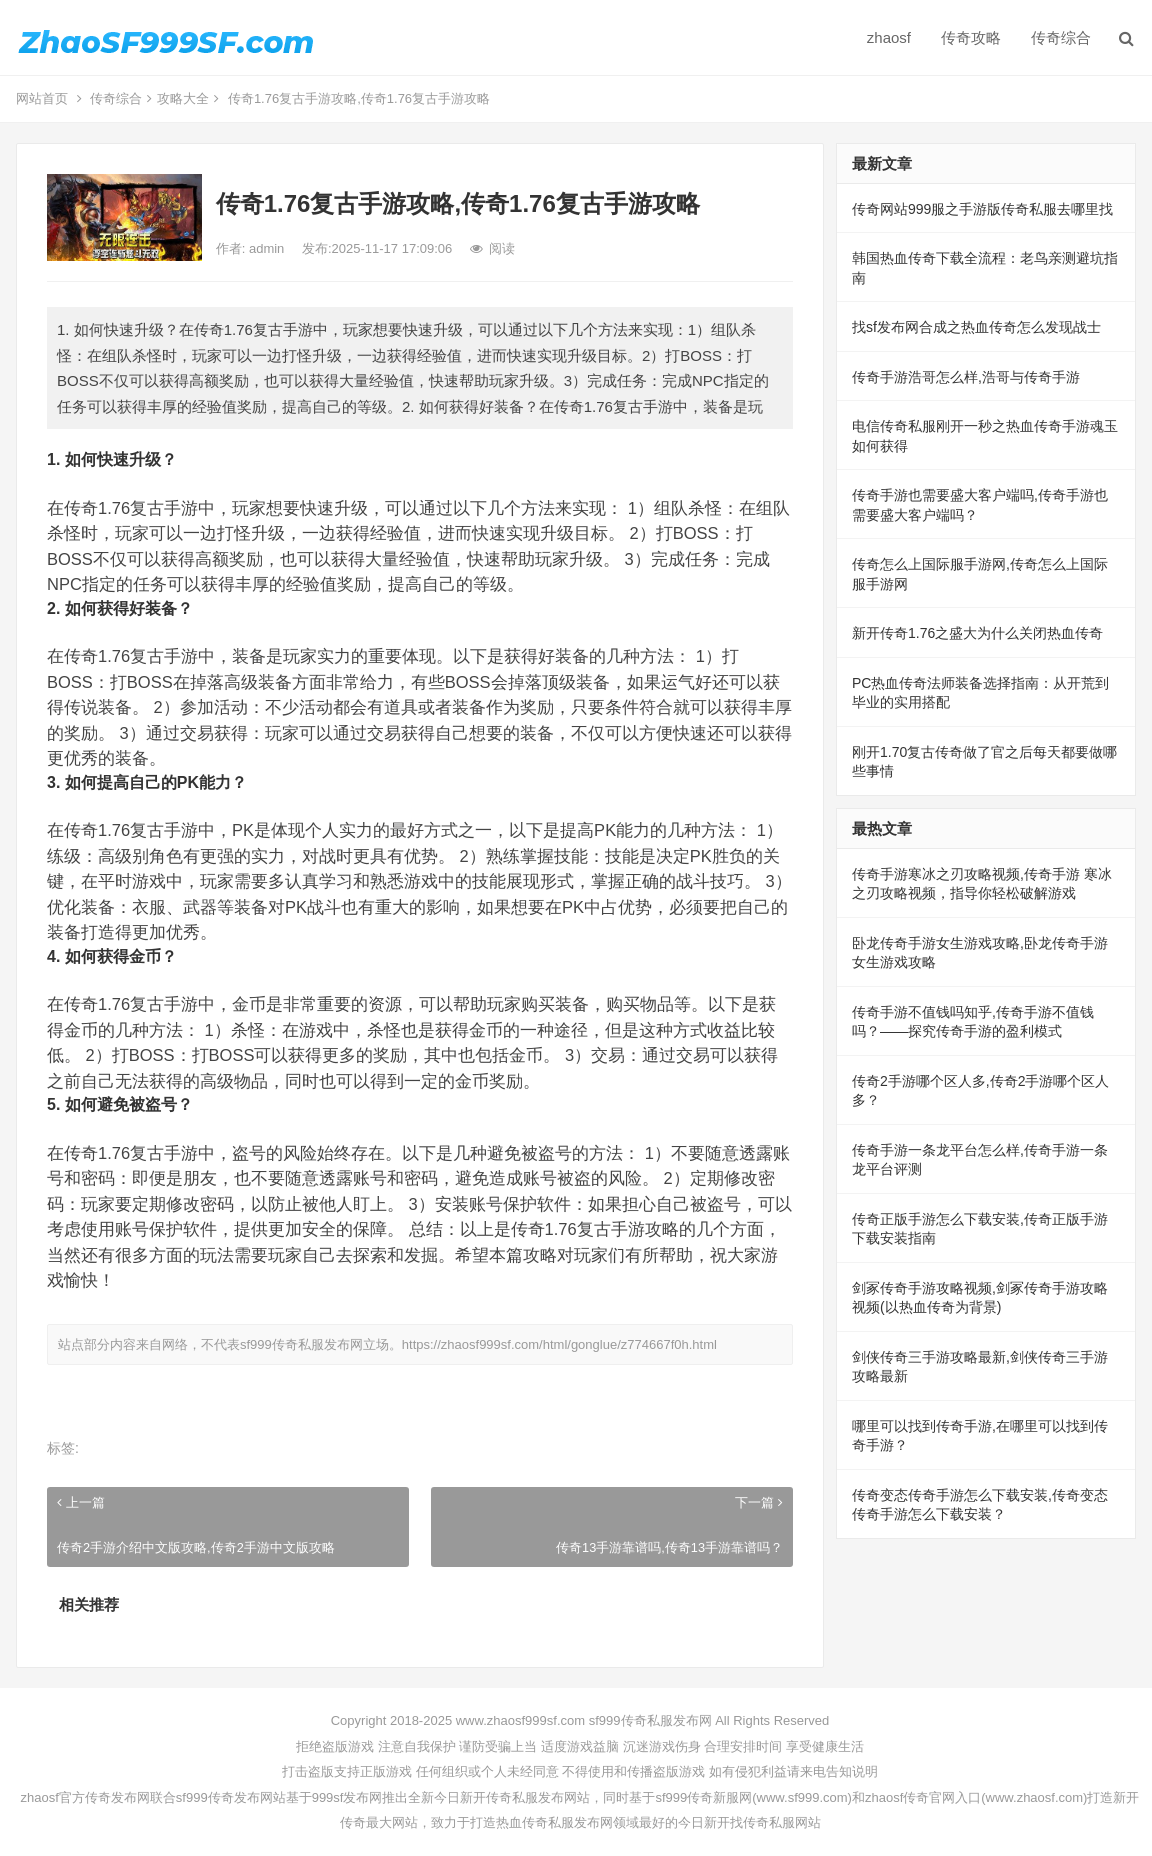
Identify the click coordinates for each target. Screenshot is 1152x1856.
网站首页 (42, 98)
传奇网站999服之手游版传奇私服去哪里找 (982, 209)
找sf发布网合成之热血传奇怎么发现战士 (976, 327)
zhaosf (889, 37)
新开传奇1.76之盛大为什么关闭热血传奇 (977, 633)
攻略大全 (183, 98)
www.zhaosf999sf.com (520, 1720)
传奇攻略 (971, 37)
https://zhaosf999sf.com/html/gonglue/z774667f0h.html (559, 1344)
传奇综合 (1061, 37)
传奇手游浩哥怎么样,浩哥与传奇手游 (966, 377)
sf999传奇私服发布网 (301, 1344)
